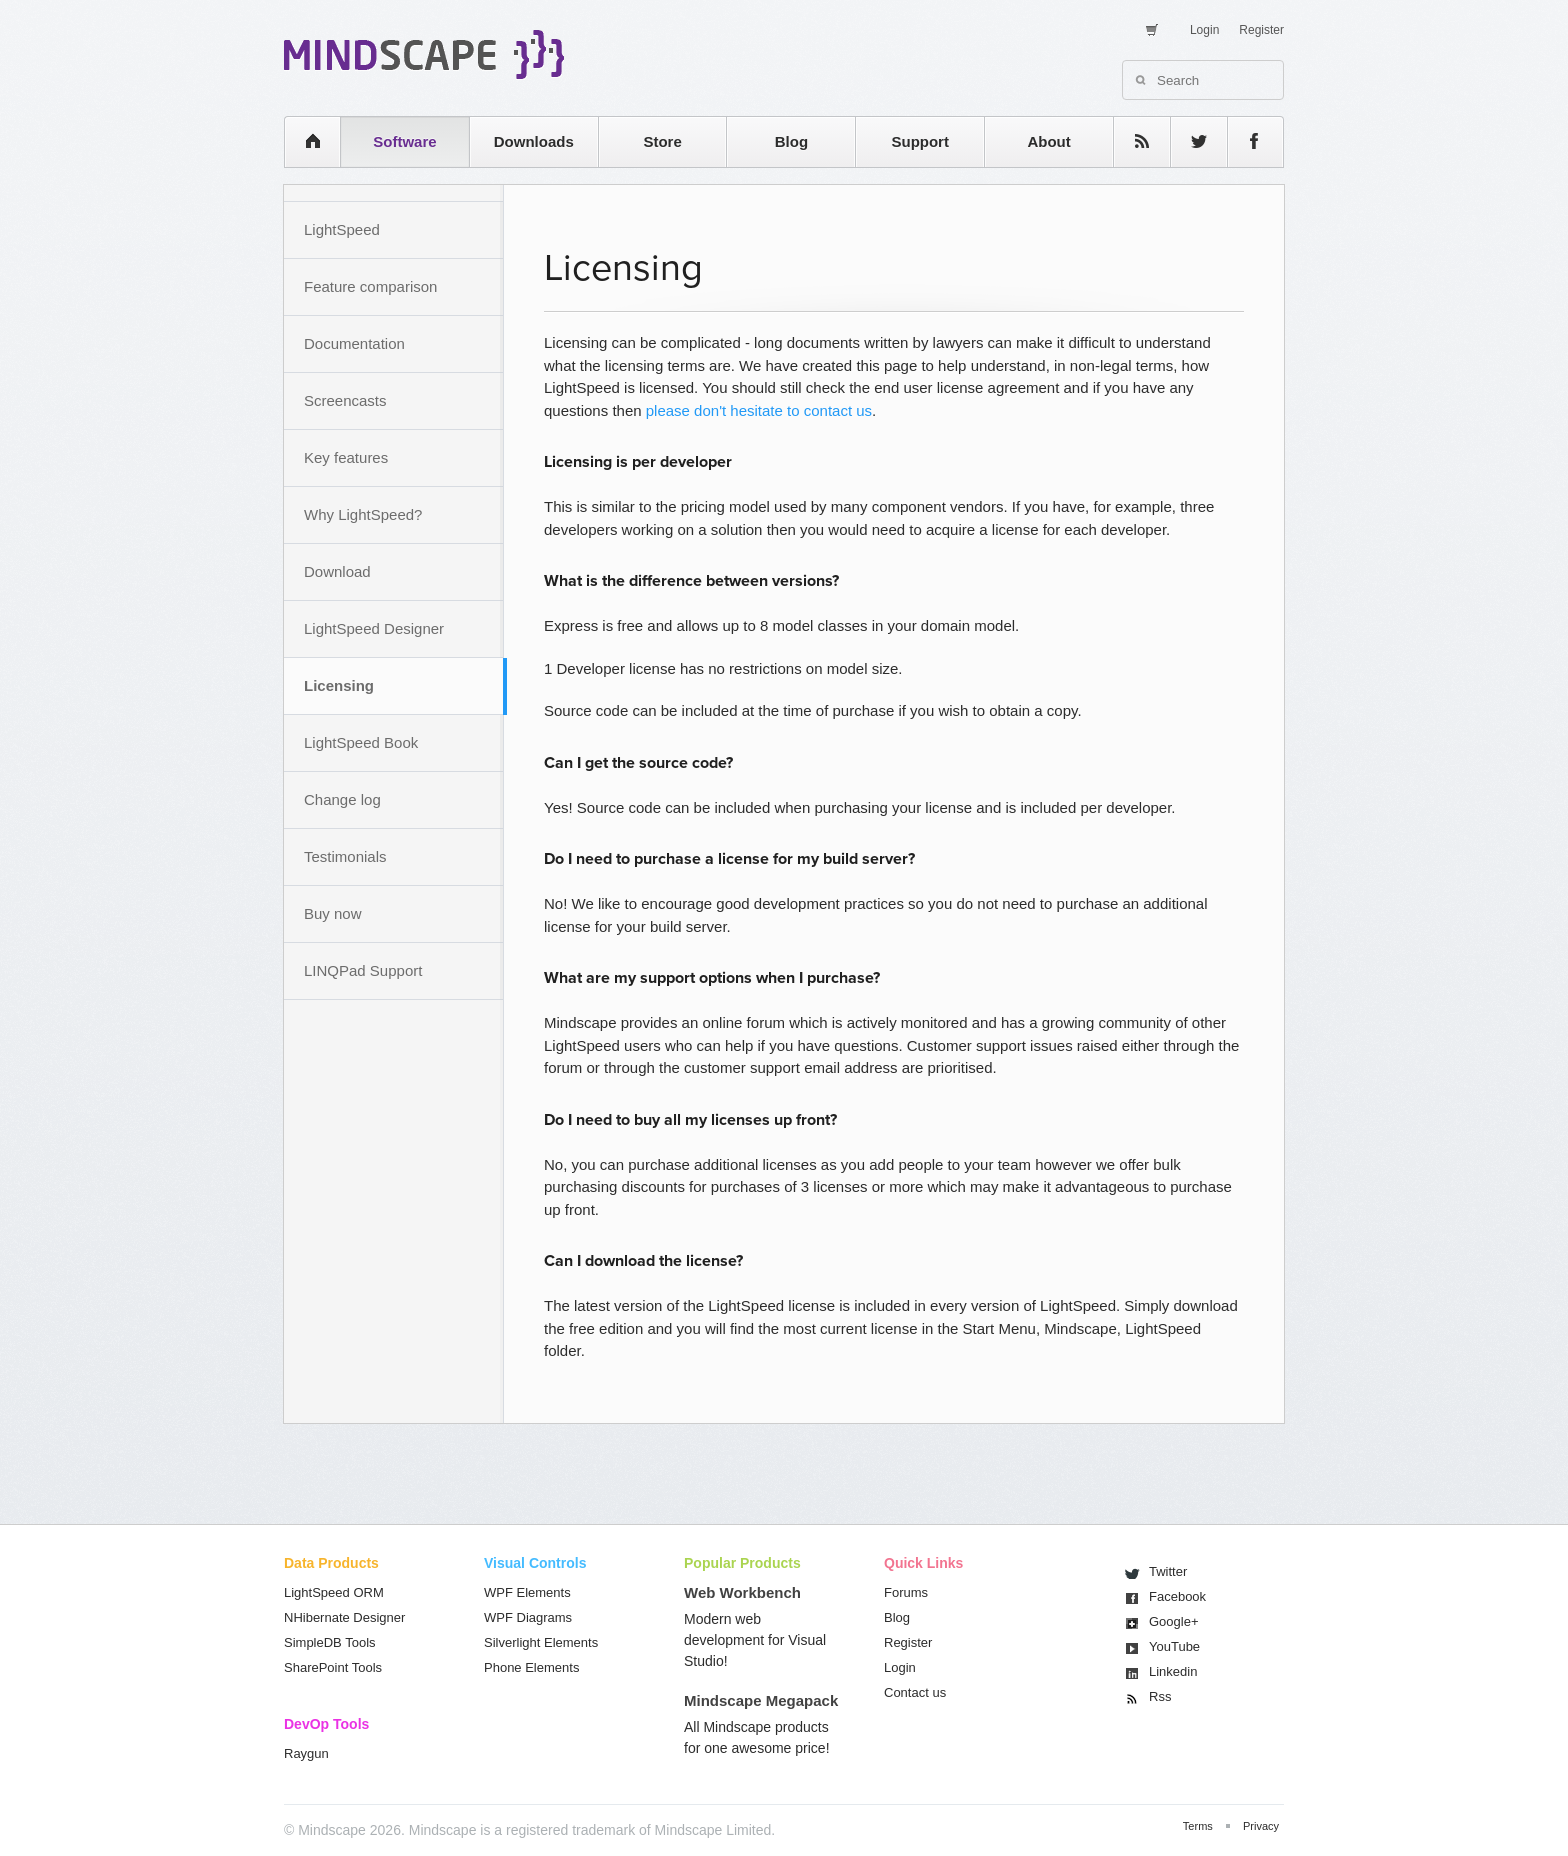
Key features (346, 457)
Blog (791, 141)
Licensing (339, 685)
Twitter (1168, 1571)
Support (920, 141)
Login (1204, 30)
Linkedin (1173, 1671)
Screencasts (345, 400)
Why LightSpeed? (363, 514)
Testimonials (345, 856)
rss (1132, 141)
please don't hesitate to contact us (759, 410)
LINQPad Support (363, 970)
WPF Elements (527, 1592)
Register (1261, 30)
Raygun (306, 1753)
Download (337, 571)
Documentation (354, 343)
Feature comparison (370, 286)
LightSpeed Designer (374, 628)
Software (404, 141)
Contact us (915, 1692)
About (1048, 141)
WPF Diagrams (528, 1617)
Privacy (1261, 1826)
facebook (1245, 141)
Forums (906, 1592)
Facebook (1177, 1596)
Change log (342, 799)
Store (662, 141)
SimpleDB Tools (330, 1642)
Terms (1198, 1826)
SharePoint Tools (333, 1667)
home (302, 141)
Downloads (534, 141)
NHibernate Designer (344, 1617)
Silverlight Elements (541, 1642)
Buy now (333, 913)
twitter (1189, 141)
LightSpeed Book (361, 742)
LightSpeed (342, 229)
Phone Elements (531, 1667)
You (1174, 1646)
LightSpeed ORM (334, 1592)
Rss (1160, 1696)
